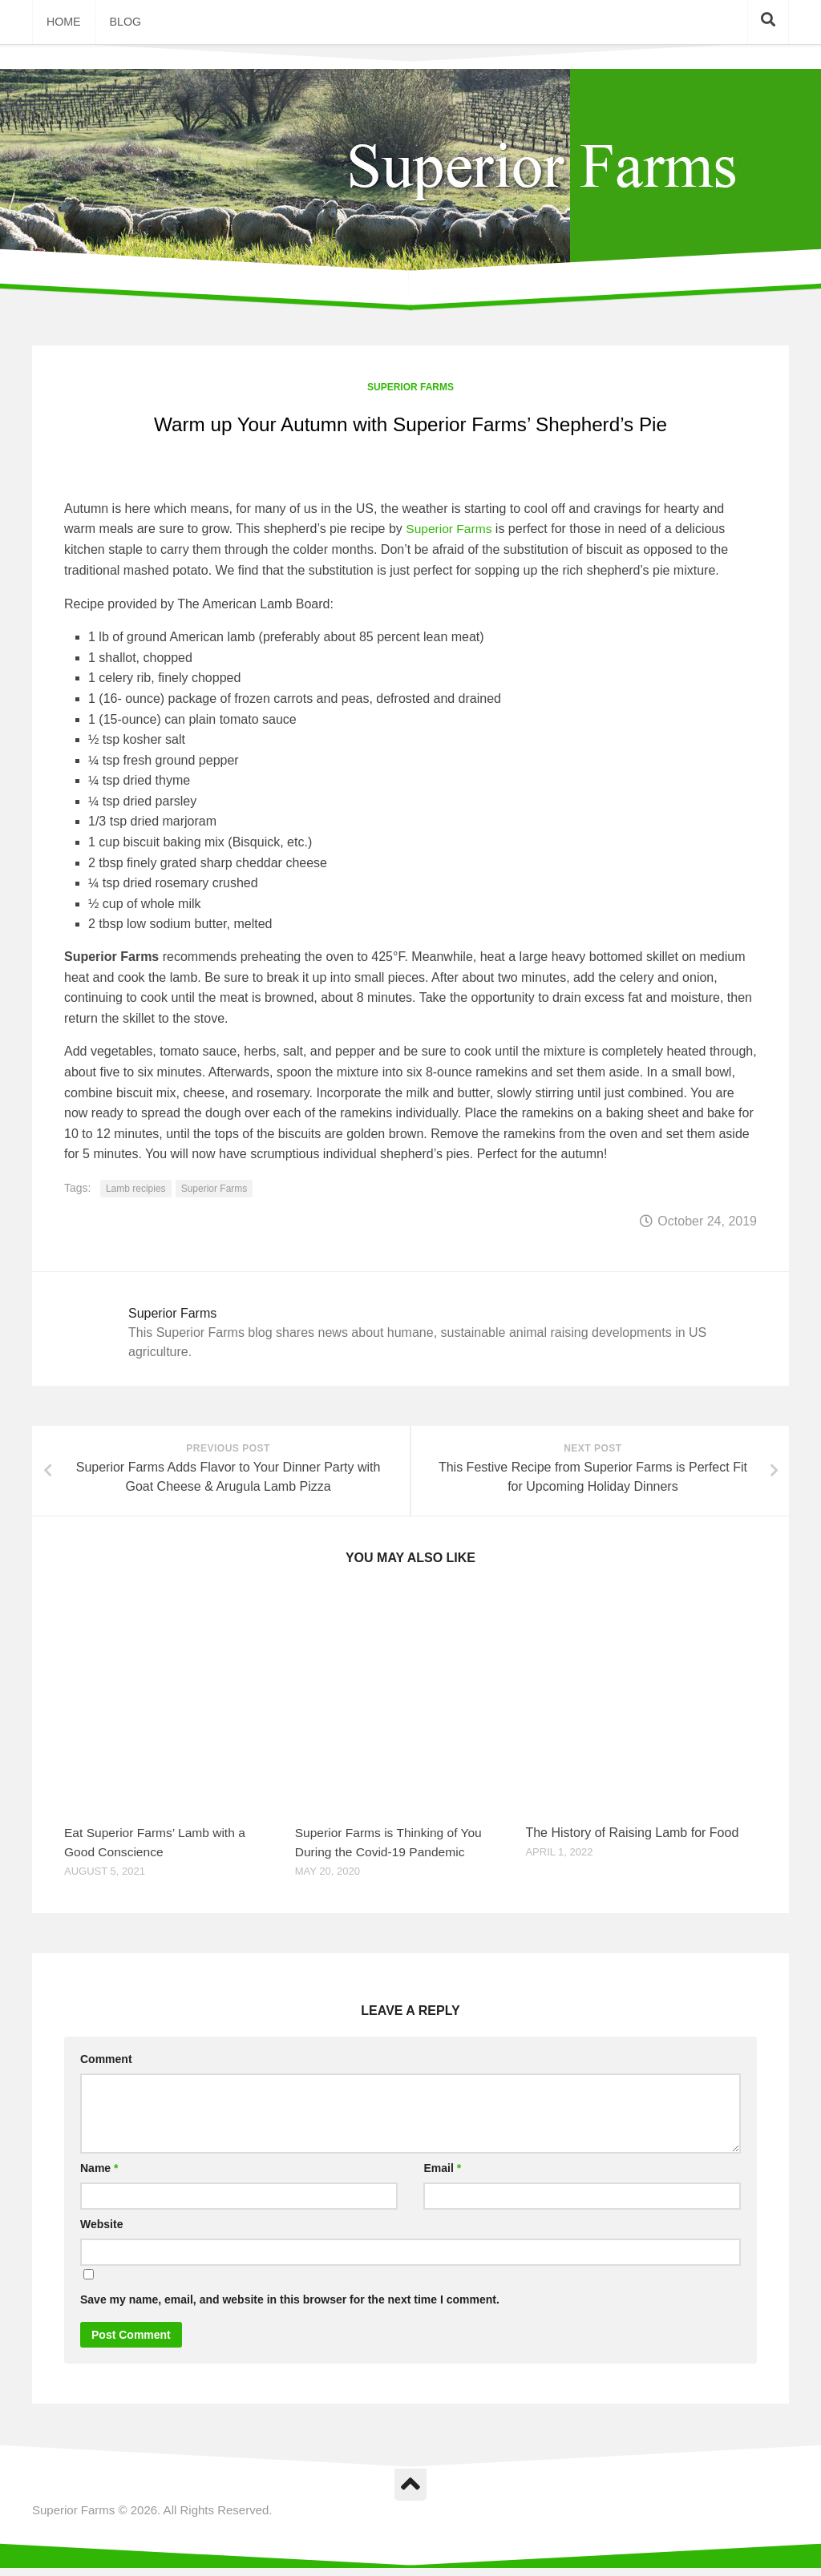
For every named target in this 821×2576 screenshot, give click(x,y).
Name (99, 2176)
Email (442, 2176)
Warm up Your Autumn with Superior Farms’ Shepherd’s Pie (410, 428)
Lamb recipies (136, 1192)
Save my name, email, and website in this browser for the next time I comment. (289, 2307)
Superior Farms (410, 391)
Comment (106, 2067)
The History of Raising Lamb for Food (631, 1840)
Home (62, 24)
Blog (121, 24)
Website (101, 2232)
